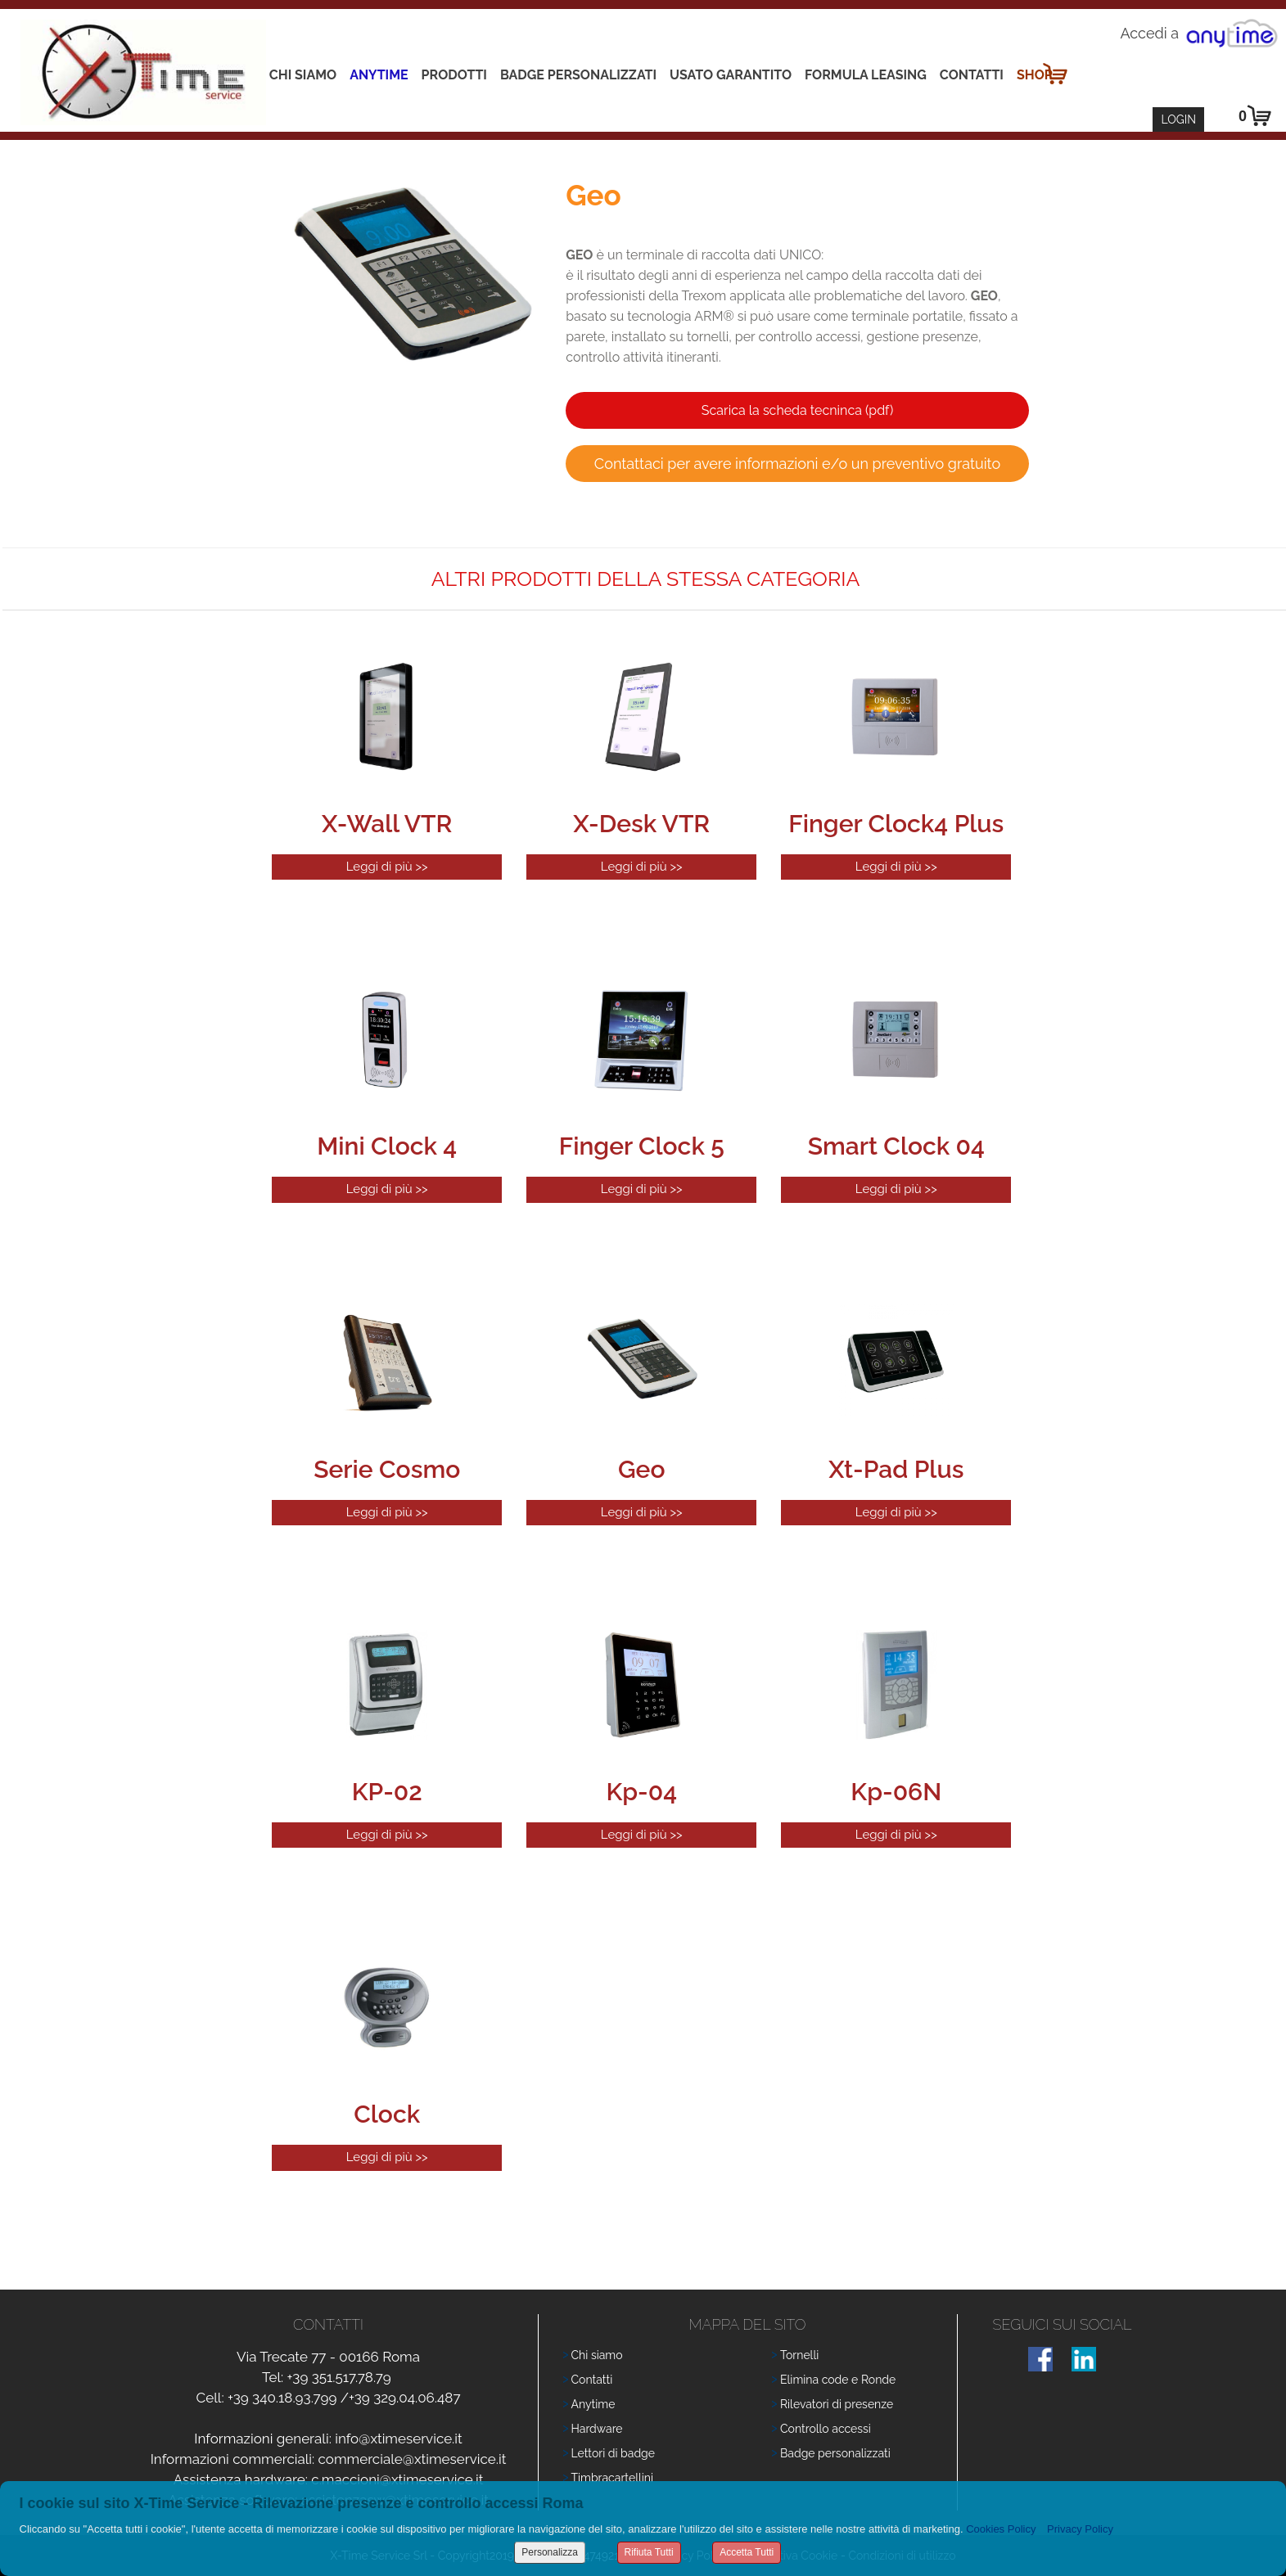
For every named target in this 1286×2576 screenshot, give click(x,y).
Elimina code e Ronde (838, 2379)
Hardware (597, 2428)
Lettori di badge (613, 2453)
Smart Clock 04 (896, 1146)
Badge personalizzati (835, 2453)
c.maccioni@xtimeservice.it (397, 2479)
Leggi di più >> (387, 866)
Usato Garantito (731, 75)
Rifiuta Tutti (649, 2552)
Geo (641, 1469)
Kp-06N (896, 1791)
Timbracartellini (612, 2477)
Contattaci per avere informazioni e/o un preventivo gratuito (797, 463)
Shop (1035, 75)
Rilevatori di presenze (836, 2404)
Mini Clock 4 (387, 1146)
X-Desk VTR (641, 823)
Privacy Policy (1080, 2529)
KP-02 (387, 1791)
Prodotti (454, 75)
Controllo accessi (825, 2428)
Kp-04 (641, 1791)
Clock (387, 2114)
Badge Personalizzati (578, 75)
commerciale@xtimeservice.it (412, 2459)
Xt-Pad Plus (895, 1469)
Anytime (379, 75)
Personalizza (549, 2552)
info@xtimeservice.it (399, 2438)
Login (1178, 119)
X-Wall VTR (387, 823)
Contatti (972, 75)
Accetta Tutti (747, 2552)
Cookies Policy (1001, 2529)
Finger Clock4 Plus (896, 823)
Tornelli (799, 2355)
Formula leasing (866, 75)
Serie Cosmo (387, 1469)
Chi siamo (302, 75)
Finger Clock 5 (641, 1146)
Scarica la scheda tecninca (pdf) (797, 410)
